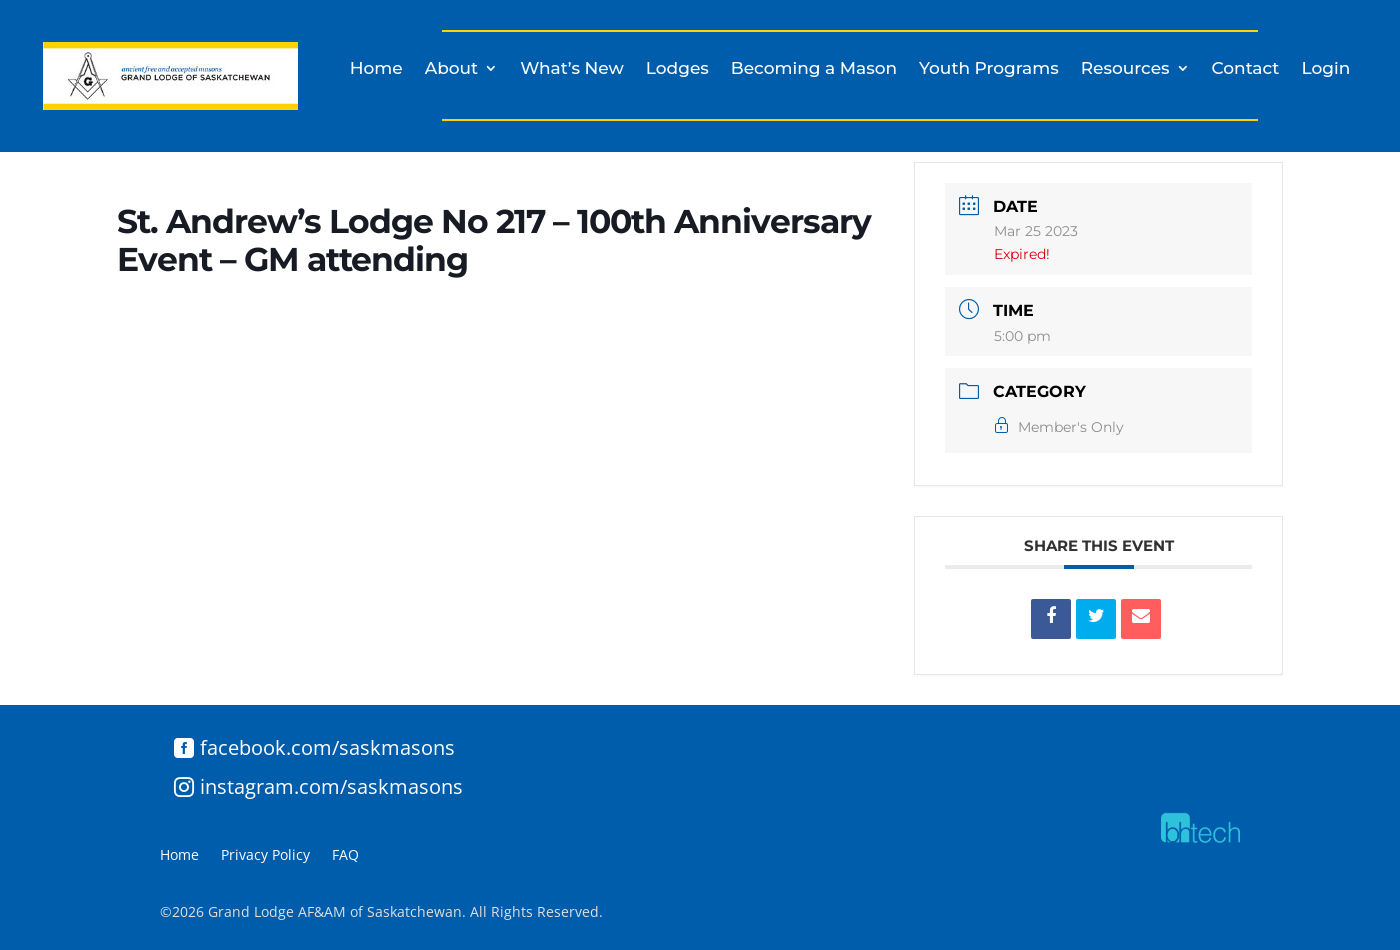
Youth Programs (989, 69)
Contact (1246, 69)
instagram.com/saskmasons (331, 786)
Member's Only (1059, 427)
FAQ (345, 856)
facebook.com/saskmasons (327, 747)
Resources (1125, 69)
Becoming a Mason (814, 69)
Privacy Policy (265, 856)
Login (1325, 69)
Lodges (677, 69)
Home (376, 69)
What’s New (572, 69)
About (451, 69)
